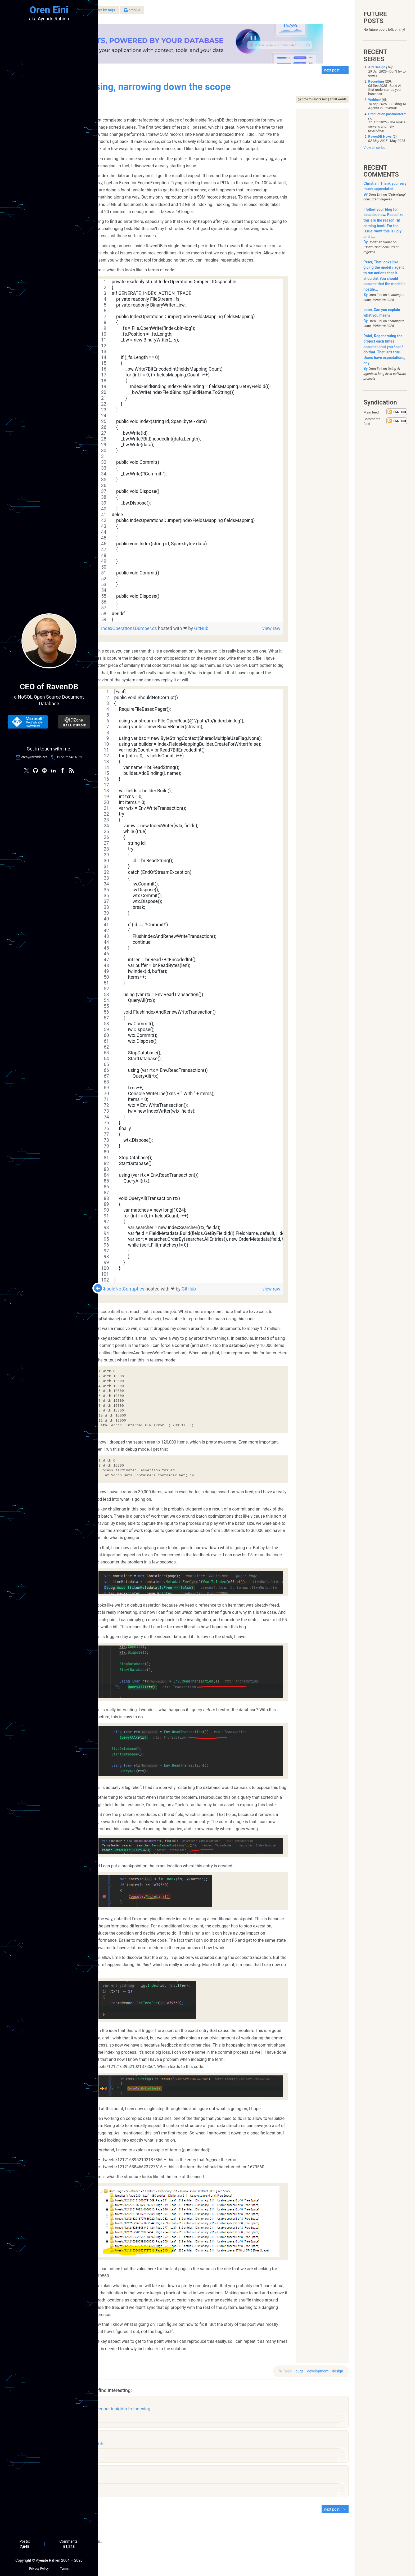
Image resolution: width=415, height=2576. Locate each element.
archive (208, 13)
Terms (64, 2566)
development (314, 2370)
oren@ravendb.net (34, 758)
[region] (227, 449)
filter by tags (178, 13)
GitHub (238, 627)
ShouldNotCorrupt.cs (159, 1287)
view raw (308, 627)
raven (129, 2421)
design (333, 2370)
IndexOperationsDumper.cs (165, 627)
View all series (374, 148)
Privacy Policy (38, 2566)
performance (136, 2463)
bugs (296, 2370)
